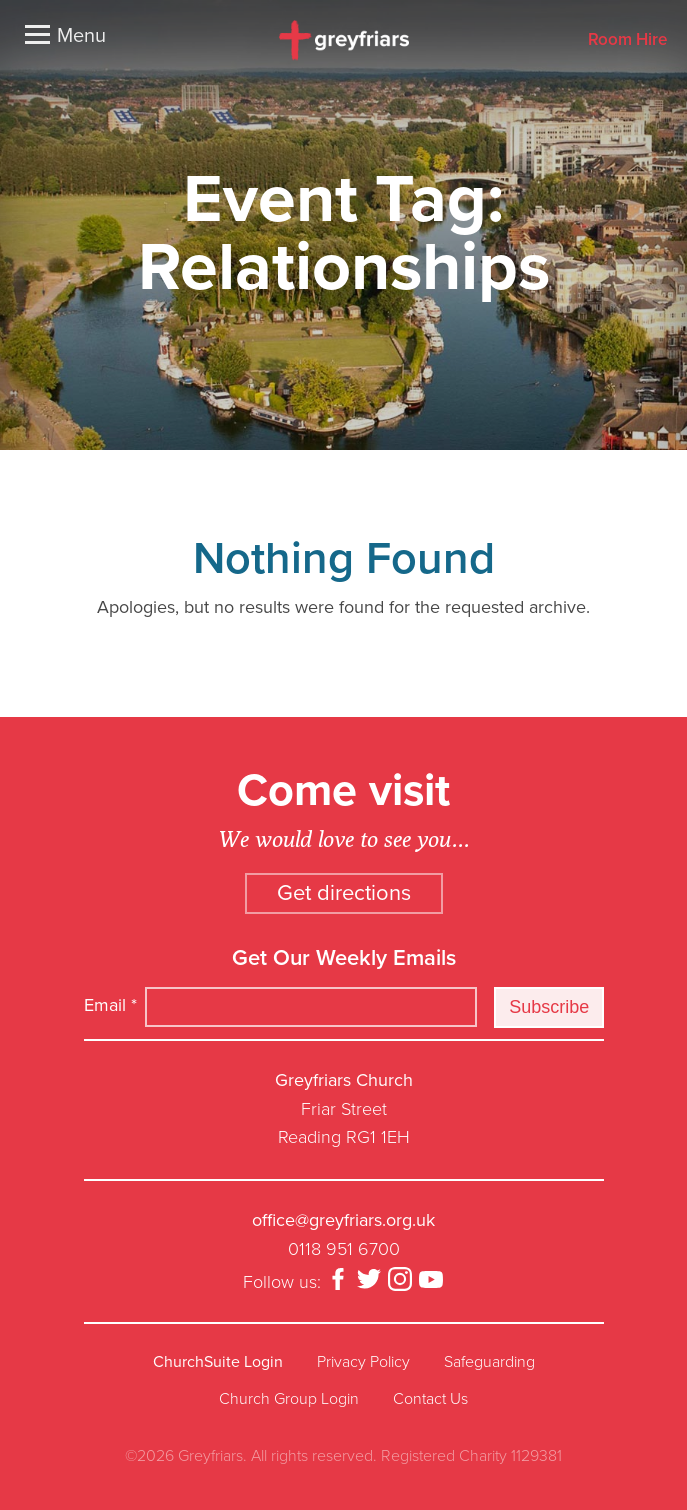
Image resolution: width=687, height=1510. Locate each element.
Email (110, 1005)
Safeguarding (489, 1362)
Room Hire (627, 40)
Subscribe (549, 1007)
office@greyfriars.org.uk (343, 1220)
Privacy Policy (363, 1362)
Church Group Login (289, 1399)
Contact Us (430, 1399)
